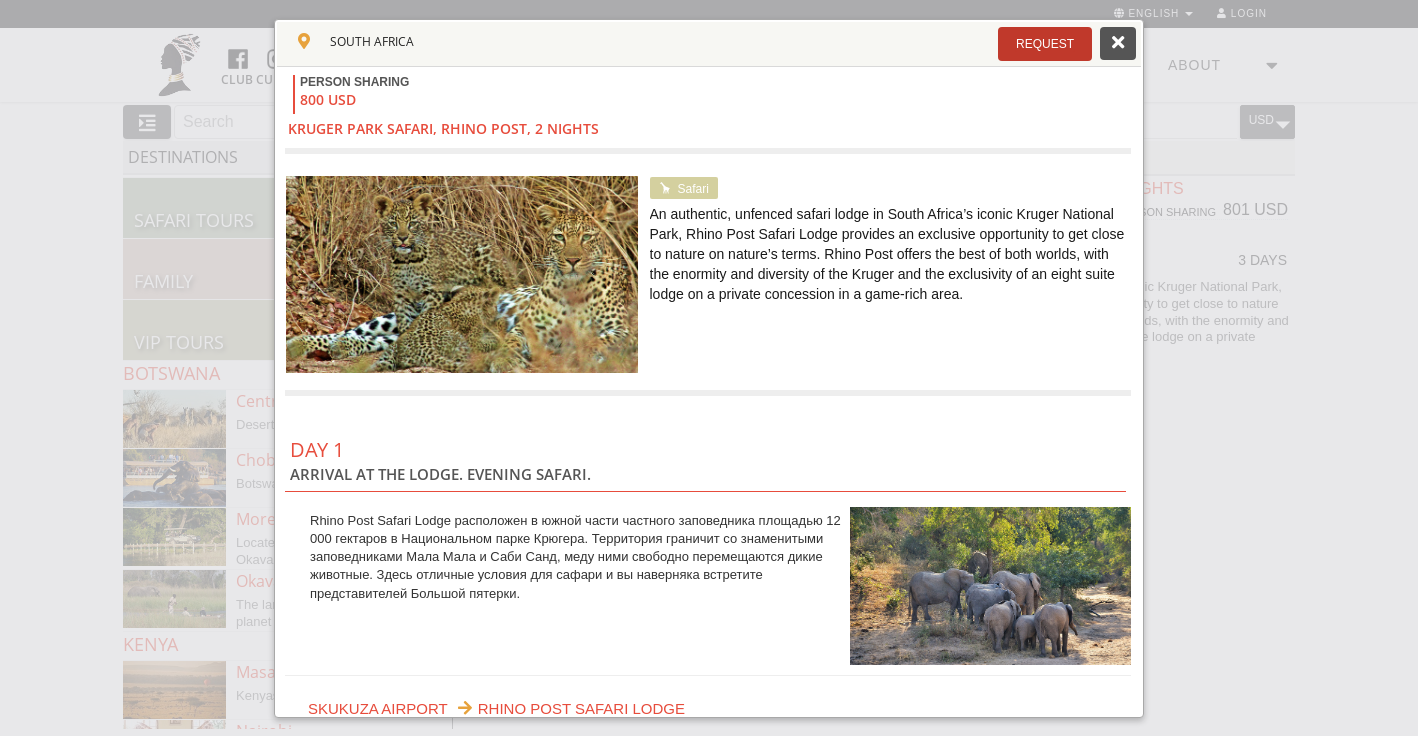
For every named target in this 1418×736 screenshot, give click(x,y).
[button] (1045, 44)
